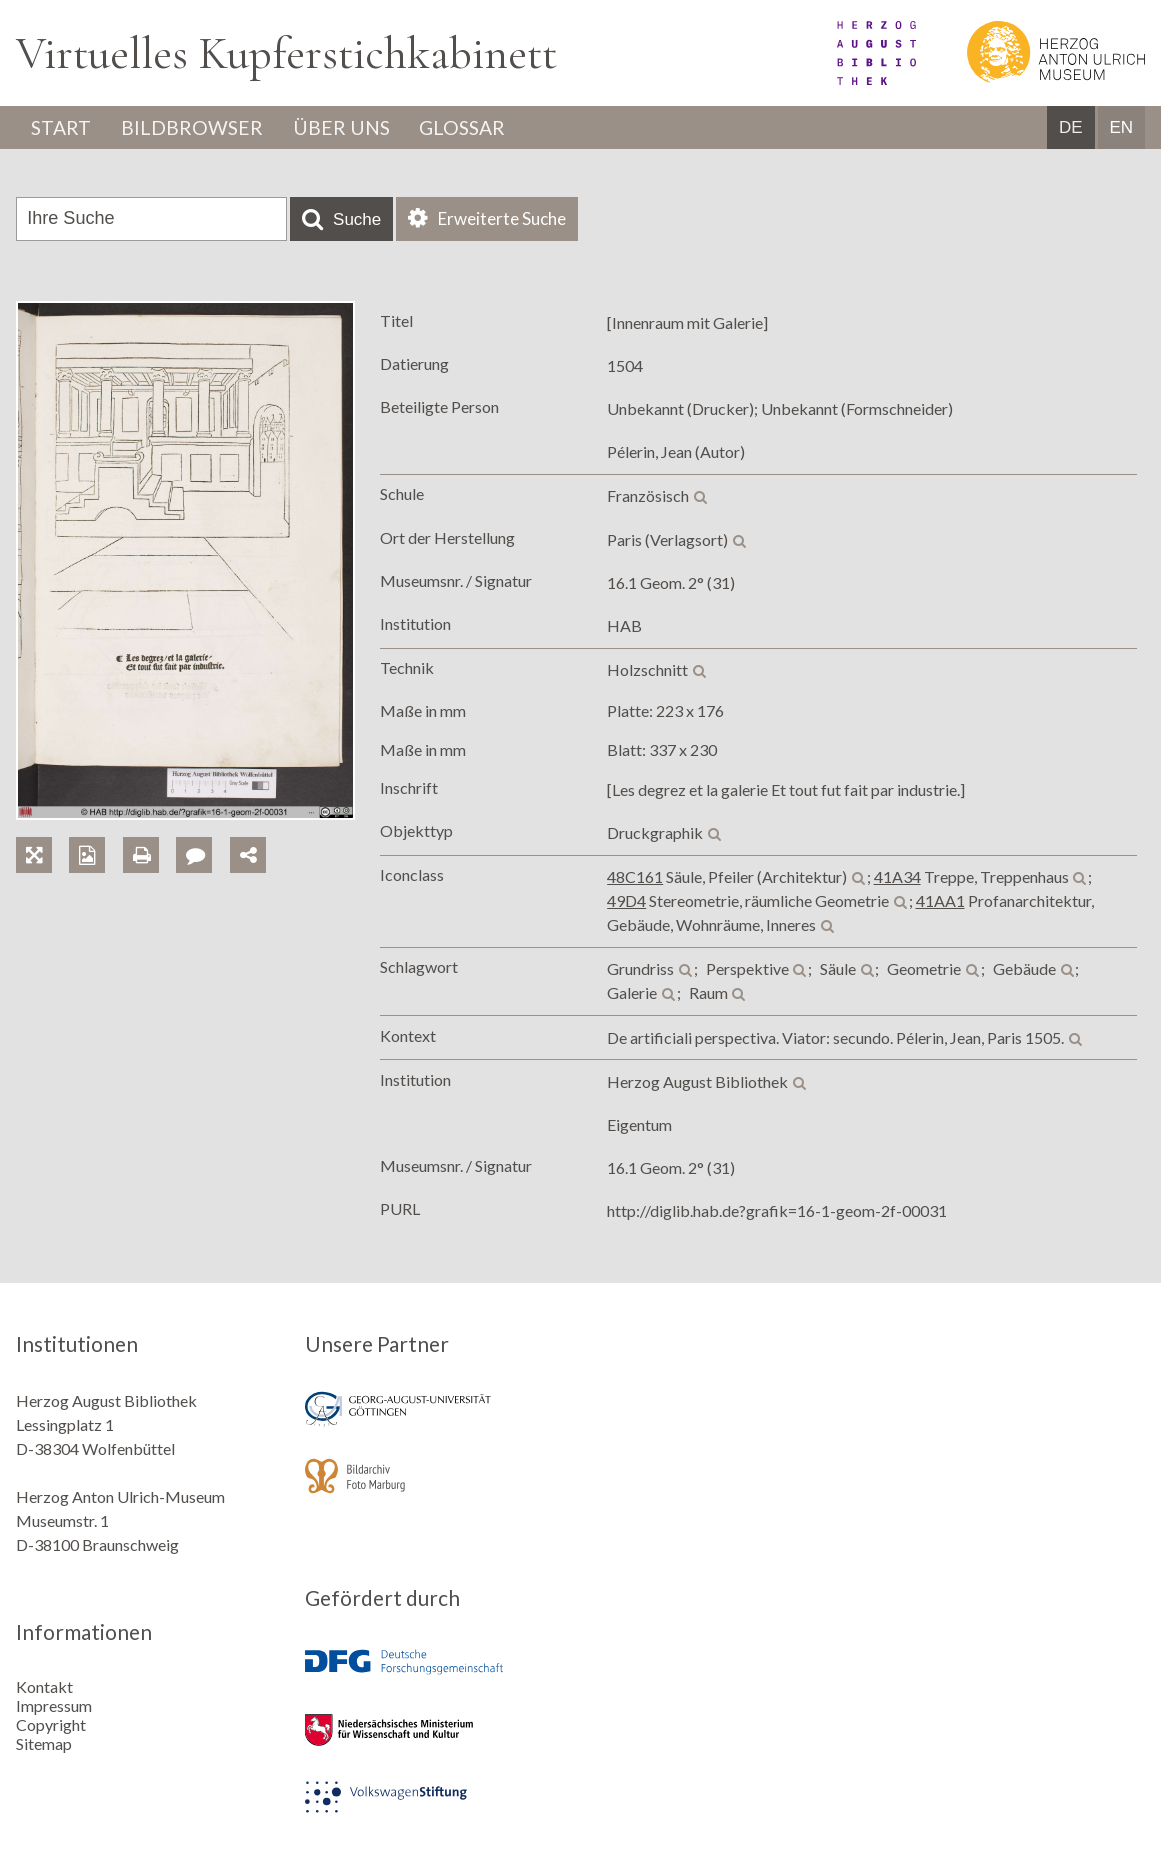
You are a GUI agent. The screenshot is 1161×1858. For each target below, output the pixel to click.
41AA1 (940, 901)
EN (1121, 128)
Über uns (350, 128)
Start (63, 128)
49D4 (626, 901)
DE (1071, 128)
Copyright (51, 1723)
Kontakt (44, 1685)
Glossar (477, 128)
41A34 (897, 877)
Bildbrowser (197, 128)
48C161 (635, 877)
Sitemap (44, 1742)
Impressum (54, 1704)
